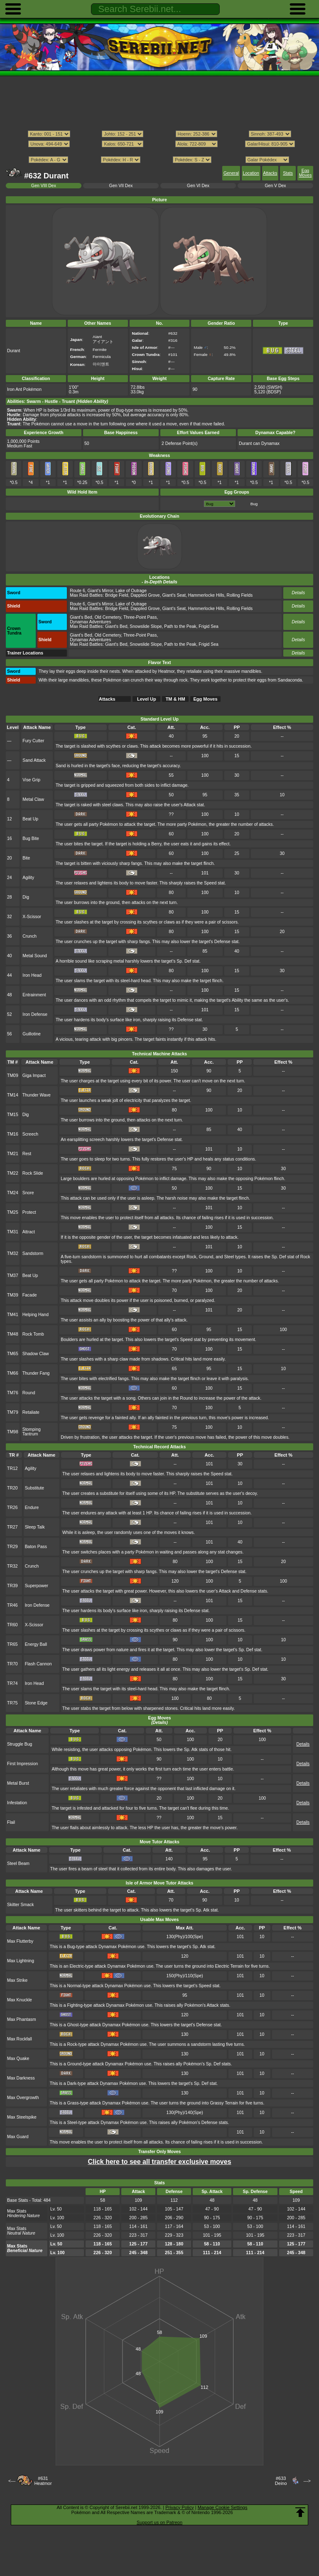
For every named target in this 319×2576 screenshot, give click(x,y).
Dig (25, 897)
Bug (254, 503)
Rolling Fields (240, 595)
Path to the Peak (180, 626)
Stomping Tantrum (31, 1431)
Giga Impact (34, 1075)
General (231, 173)
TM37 (12, 1275)
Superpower (36, 1585)
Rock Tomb (33, 1334)
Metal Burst (18, 1783)
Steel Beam (18, 1863)
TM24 (12, 1192)
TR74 (12, 1683)
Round (28, 1392)
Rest (26, 1153)
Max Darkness (21, 2078)
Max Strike (17, 1980)
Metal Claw (33, 799)
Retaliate (30, 1412)
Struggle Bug (19, 1744)
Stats (288, 173)
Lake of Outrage (131, 590)
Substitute (34, 1488)
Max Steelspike (22, 2117)
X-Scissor (31, 916)
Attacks (270, 173)
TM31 (12, 1232)
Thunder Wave (36, 1095)
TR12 (12, 1468)
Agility (28, 877)
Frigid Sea (208, 626)
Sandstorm (32, 1253)
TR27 (12, 1527)
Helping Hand (35, 1314)
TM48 (12, 1334)
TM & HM (175, 698)
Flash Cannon (38, 1664)
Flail (11, 1822)
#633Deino (281, 2481)
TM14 (12, 1095)
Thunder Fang (36, 1373)
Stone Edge (36, 1703)
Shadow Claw (35, 1353)
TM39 (12, 1295)
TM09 (12, 1075)
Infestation (17, 1802)
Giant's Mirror (100, 590)
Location (251, 173)
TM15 (12, 1114)
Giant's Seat (174, 595)
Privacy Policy (179, 2507)
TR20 (12, 1488)
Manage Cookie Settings (223, 2507)
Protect (29, 1212)
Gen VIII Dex (43, 185)
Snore (28, 1192)
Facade (29, 1295)
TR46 (12, 1605)
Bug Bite (30, 838)
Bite (26, 858)
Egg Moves (305, 173)
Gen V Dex (275, 185)
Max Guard (18, 2136)
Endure (32, 1507)
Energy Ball (36, 1644)
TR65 (12, 1644)
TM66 (12, 1373)
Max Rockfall (19, 2039)
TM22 (12, 1173)
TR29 (12, 1546)
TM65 (12, 1353)
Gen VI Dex (198, 185)
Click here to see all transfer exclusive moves (159, 2161)
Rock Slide (32, 1173)
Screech (30, 1134)
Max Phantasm (21, 2019)
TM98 (12, 1432)
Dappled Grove (145, 595)
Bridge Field (116, 595)
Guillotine (31, 1034)
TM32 (12, 1253)
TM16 (12, 1134)
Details (298, 592)
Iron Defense (34, 1014)
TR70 (12, 1664)
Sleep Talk (35, 1527)
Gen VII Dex (121, 185)
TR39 (12, 1585)
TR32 (12, 1566)
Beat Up (30, 819)
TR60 (12, 1625)
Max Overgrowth (23, 2097)
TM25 (12, 1212)
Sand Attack (34, 760)
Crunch (29, 936)
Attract (28, 1232)
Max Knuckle (19, 2000)
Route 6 (77, 590)
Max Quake (18, 2058)
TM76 (12, 1392)
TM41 (12, 1314)
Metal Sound (34, 955)
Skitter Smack (20, 1904)
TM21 (12, 1153)
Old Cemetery (108, 617)
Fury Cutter (33, 740)
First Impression (22, 1763)
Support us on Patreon (159, 2522)
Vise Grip (31, 780)
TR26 (12, 1507)
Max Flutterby (20, 1941)
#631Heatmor (43, 2481)
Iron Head (32, 975)
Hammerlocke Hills (206, 595)
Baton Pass (36, 1546)
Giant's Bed (81, 617)
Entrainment (34, 995)
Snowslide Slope (146, 626)
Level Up (146, 698)
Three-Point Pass (140, 617)
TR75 (12, 1703)
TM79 (12, 1412)
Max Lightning (20, 1961)
